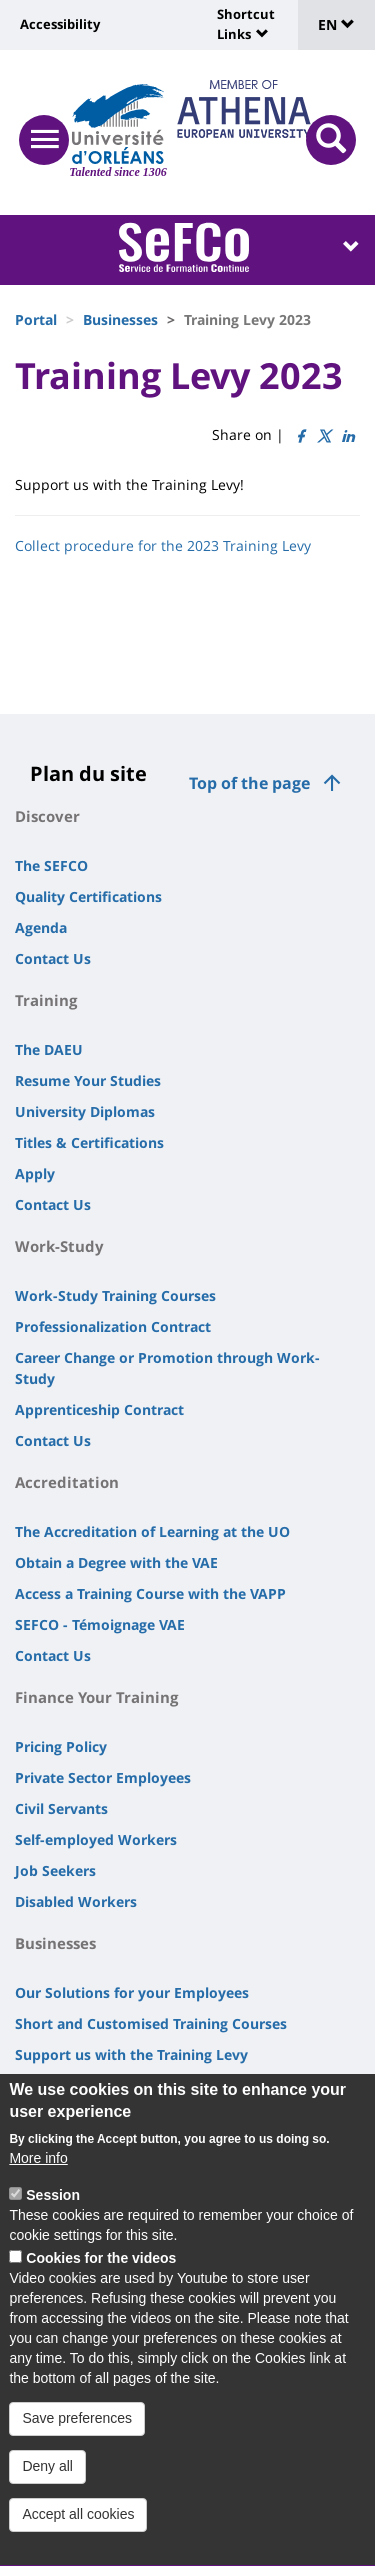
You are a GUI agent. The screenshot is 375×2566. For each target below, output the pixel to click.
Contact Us (53, 958)
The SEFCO (51, 865)
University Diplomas (85, 1111)
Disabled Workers (76, 1901)
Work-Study (59, 1246)
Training (46, 1000)
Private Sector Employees (103, 1777)
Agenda (41, 927)
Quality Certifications (88, 896)
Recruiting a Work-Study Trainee (126, 2085)
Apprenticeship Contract (99, 1409)
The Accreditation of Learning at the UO (152, 1531)
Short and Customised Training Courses (151, 2023)
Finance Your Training (96, 1697)
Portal (36, 319)
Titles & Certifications (89, 1142)
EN (336, 24)
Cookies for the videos (101, 2280)
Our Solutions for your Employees (132, 1992)
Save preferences (77, 2441)
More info (38, 2180)
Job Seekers (55, 1870)
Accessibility (60, 24)
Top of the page (249, 783)
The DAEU (49, 1049)
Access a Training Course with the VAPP (150, 1593)
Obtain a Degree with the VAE (116, 1562)
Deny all (47, 2489)
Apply (35, 1173)
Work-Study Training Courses (115, 1295)
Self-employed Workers (96, 1839)
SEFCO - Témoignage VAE (100, 1624)
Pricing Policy (61, 1746)
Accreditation (67, 1482)
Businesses (120, 319)
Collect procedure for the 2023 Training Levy (163, 545)
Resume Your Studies (88, 1080)
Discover (47, 816)
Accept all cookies (78, 2537)
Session (53, 2217)
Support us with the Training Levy (131, 2054)
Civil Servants (61, 1808)
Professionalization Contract (113, 1326)
